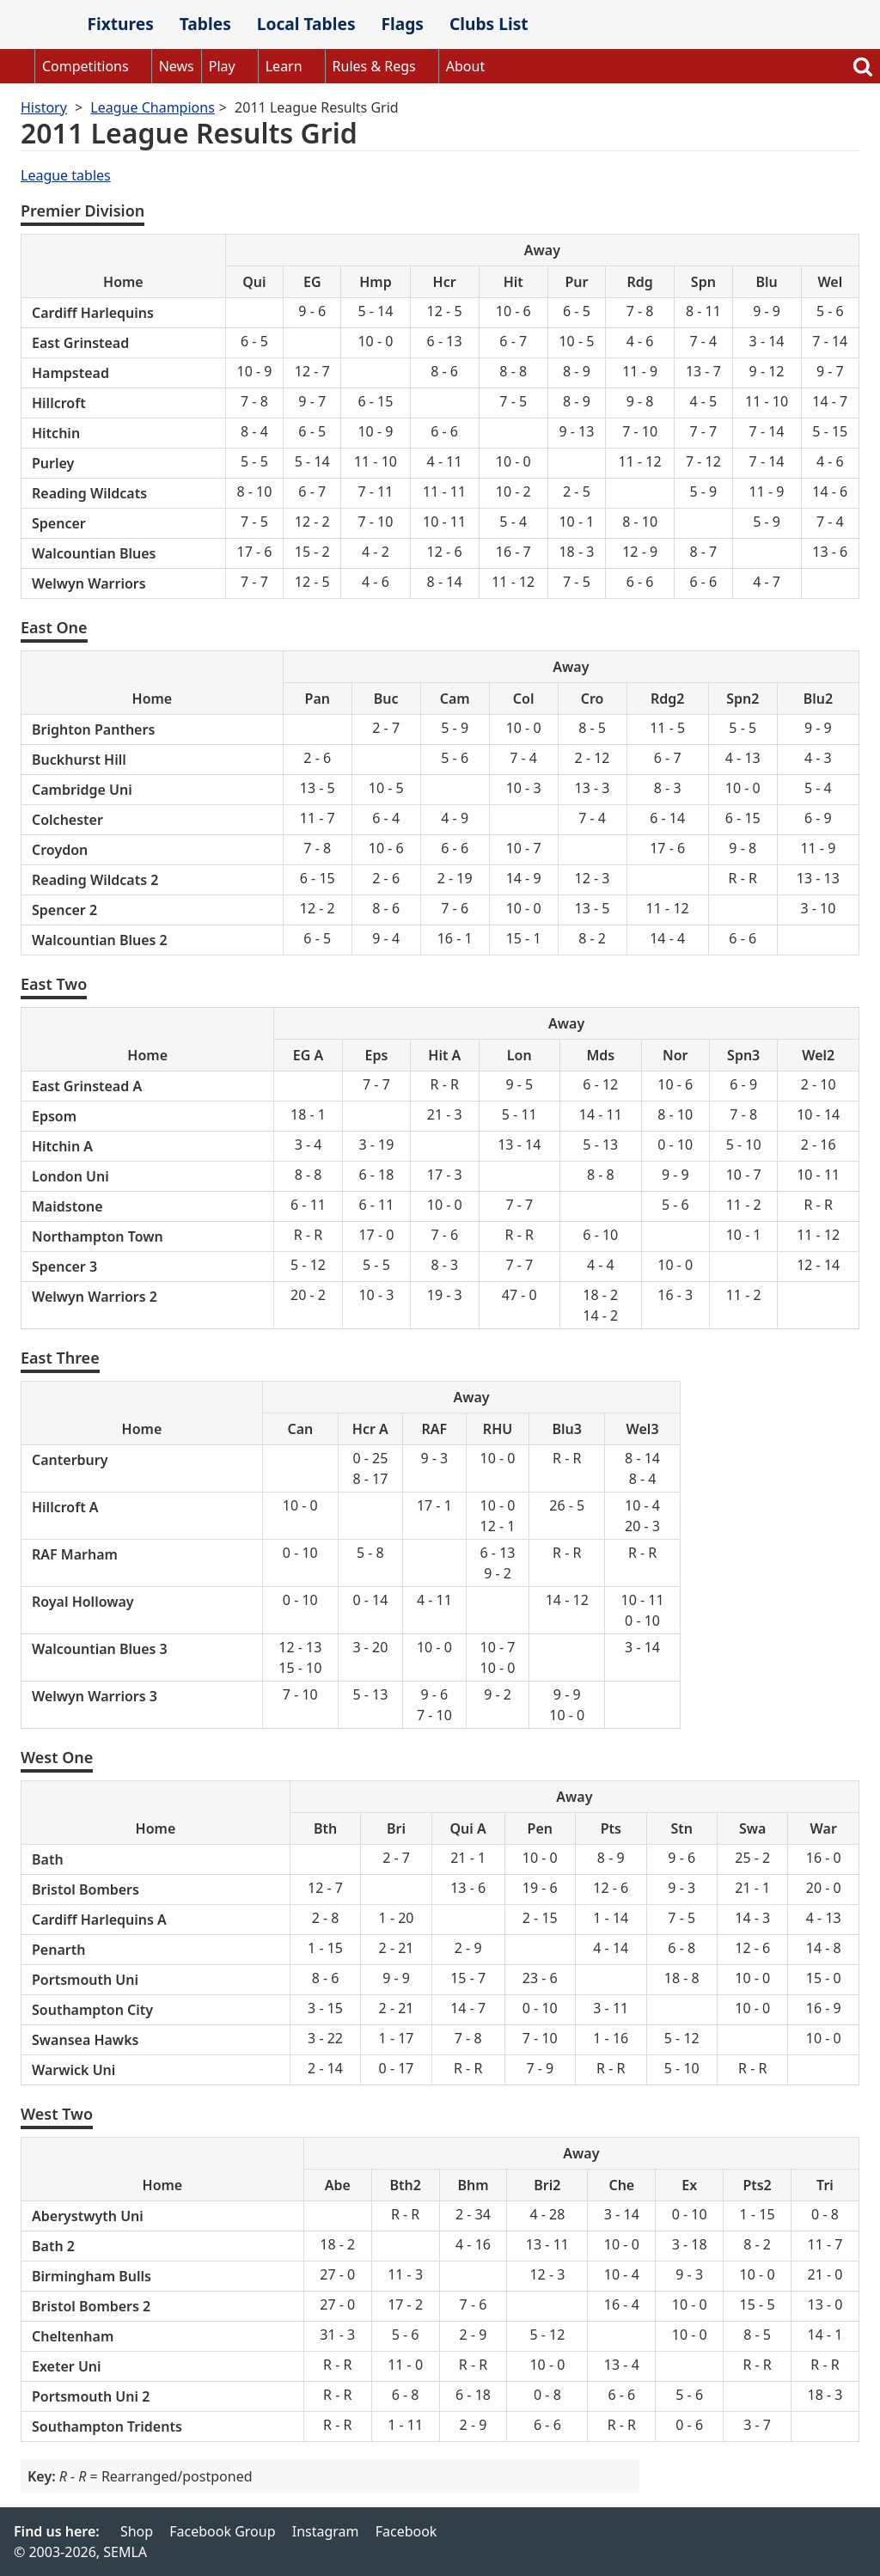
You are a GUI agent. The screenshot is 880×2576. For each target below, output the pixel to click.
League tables (66, 175)
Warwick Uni (73, 2069)
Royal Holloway (83, 1601)
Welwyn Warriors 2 (94, 1296)
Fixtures (120, 23)
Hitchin (56, 433)
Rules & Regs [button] (374, 66)
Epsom (54, 1116)
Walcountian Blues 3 (100, 1648)
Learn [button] (284, 66)
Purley (53, 463)
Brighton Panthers (93, 729)
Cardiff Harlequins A (99, 1919)
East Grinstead (80, 342)
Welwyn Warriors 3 (94, 1696)
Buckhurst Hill (79, 759)
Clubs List (489, 23)
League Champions (152, 107)
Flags (402, 23)
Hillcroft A (65, 1507)
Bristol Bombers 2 (91, 2306)
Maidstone (67, 1206)
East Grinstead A (87, 1086)
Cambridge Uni (82, 789)
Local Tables (306, 23)
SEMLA (37, 25)
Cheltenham (72, 2336)
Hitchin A (62, 1146)
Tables (205, 23)
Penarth (58, 1949)
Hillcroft (59, 403)
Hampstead (70, 372)
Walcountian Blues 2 (100, 940)
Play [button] (222, 66)
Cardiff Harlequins (93, 312)
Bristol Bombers (85, 1889)
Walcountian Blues (94, 553)
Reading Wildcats (89, 493)
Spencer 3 (64, 1266)
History (44, 107)
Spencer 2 (64, 909)
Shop (136, 2531)
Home (17, 66)
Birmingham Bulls (91, 2276)
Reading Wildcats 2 (95, 879)
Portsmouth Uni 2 (91, 2396)
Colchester (67, 819)
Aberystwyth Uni (88, 2216)
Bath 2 (53, 2246)
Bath (48, 1859)
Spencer (59, 523)
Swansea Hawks (85, 2039)
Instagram (325, 2531)
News (176, 66)
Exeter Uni (66, 2366)
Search (863, 66)
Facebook (406, 2531)
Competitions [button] (85, 66)
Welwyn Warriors (89, 583)
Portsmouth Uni (85, 1979)
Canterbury (70, 1459)
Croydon (60, 849)
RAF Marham (75, 1554)
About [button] (465, 66)
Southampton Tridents (107, 2426)
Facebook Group (222, 2531)
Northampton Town (97, 1236)
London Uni (70, 1176)
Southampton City (92, 2009)
